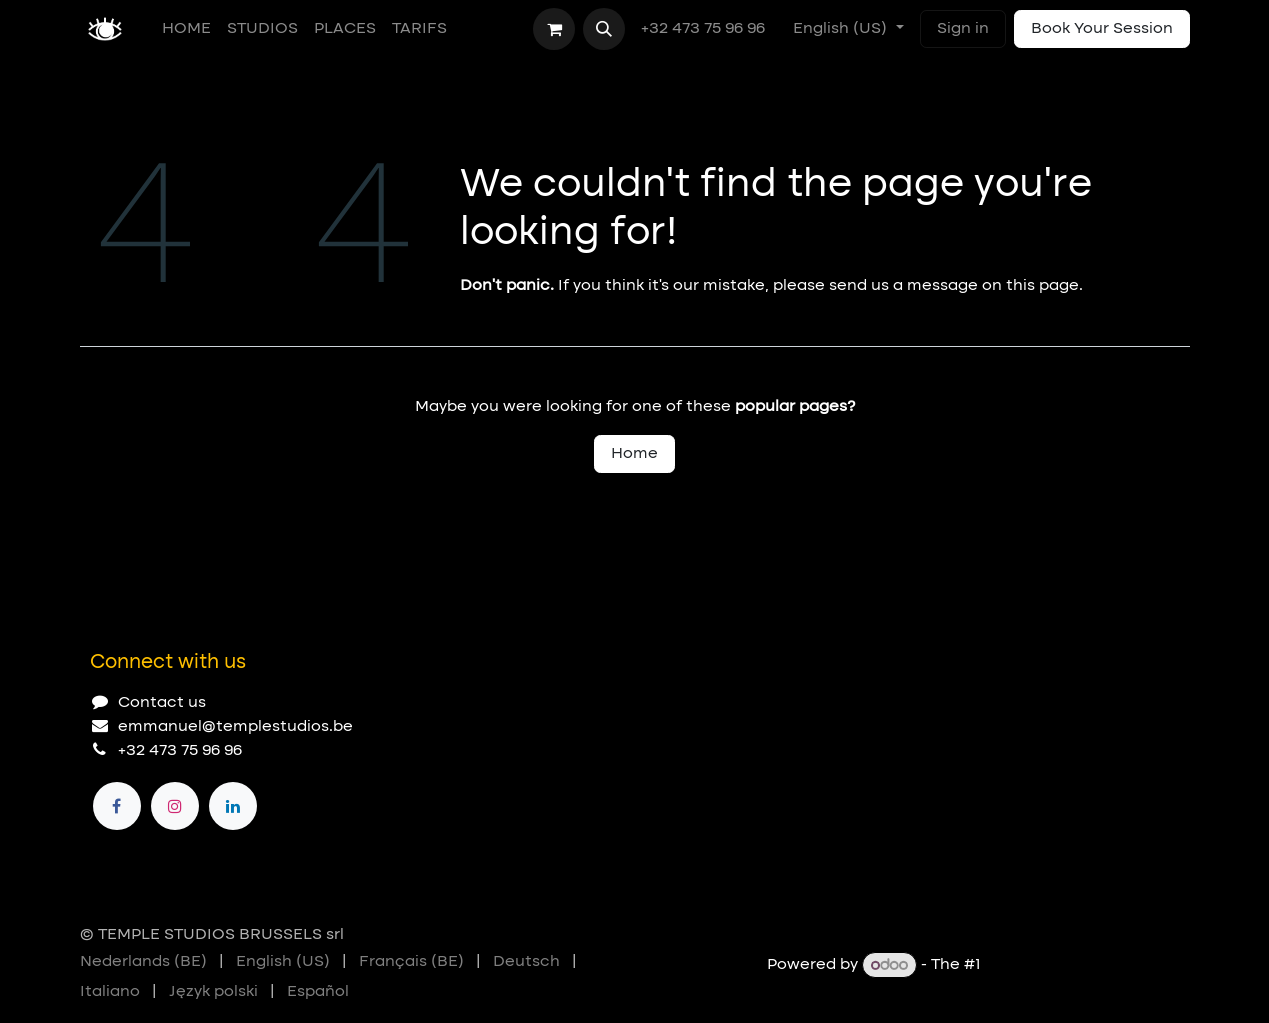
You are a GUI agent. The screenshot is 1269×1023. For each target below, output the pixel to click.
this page (1042, 286)
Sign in (963, 29)
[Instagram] (175, 806)
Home (634, 454)
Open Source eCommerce (1087, 966)
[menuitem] (186, 29)
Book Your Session (1102, 29)
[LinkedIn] (233, 806)
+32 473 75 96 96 (705, 29)
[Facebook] (117, 806)
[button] (604, 29)
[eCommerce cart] (554, 29)
